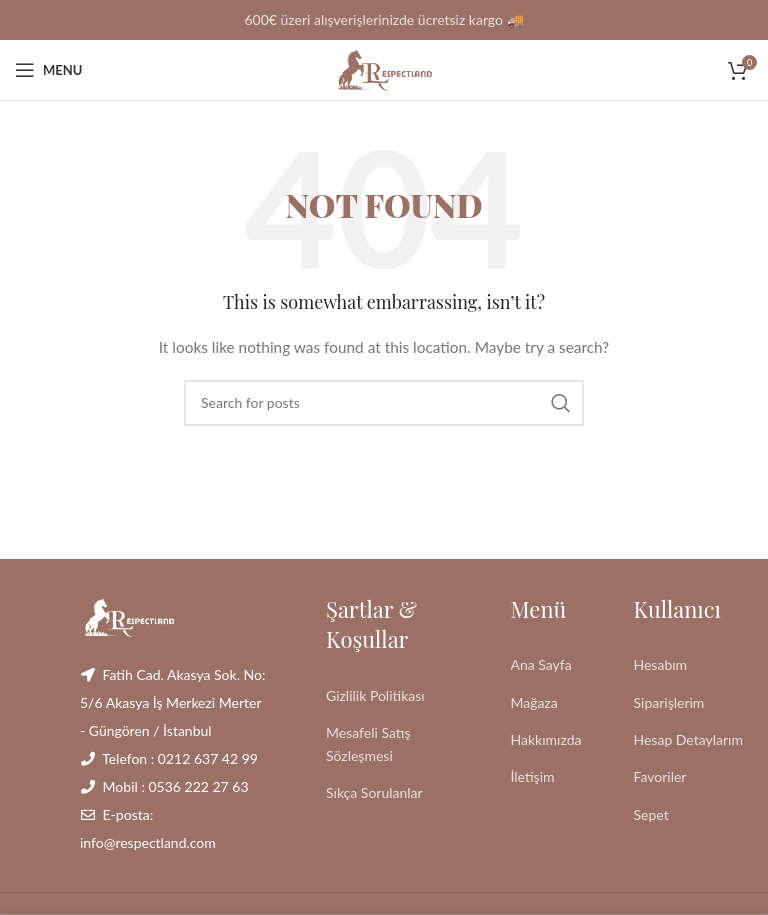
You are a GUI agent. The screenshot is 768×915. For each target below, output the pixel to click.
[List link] (403, 696)
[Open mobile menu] (48, 70)
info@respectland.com (148, 842)
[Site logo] (384, 68)
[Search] (384, 403)
